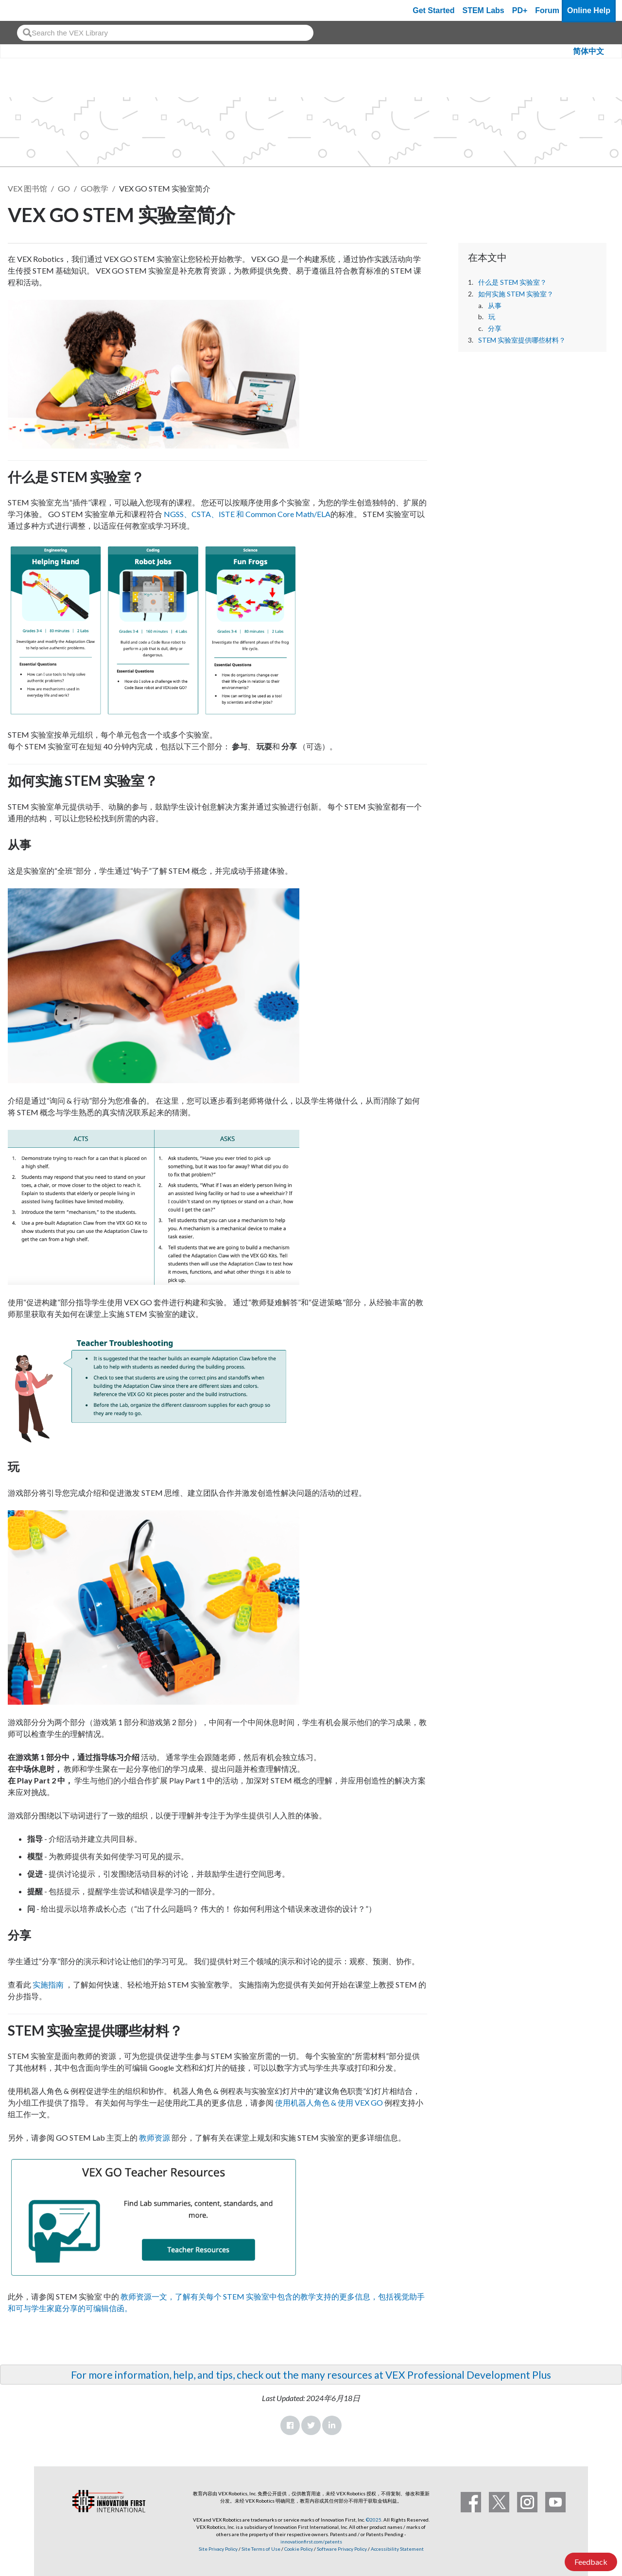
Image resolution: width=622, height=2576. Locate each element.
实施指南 (47, 1984)
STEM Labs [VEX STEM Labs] (483, 10)
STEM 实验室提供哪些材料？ (522, 340)
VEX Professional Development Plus (468, 2375)
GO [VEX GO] (64, 188)
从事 (494, 306)
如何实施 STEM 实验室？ (515, 294)
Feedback (590, 2561)
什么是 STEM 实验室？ (512, 282)
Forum (547, 10)
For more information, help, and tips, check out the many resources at (228, 2375)
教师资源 (154, 2137)
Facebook (290, 2425)
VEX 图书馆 (27, 188)
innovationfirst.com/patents (311, 2541)
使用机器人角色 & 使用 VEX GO (329, 2102)
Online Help (588, 10)
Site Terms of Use (260, 2549)
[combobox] (165, 33)
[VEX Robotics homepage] (26, 10)
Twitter (311, 2425)
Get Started (433, 10)
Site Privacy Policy (218, 2549)
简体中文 (588, 51)
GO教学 (94, 188)
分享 (494, 328)
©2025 (373, 2520)
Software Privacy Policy (342, 2549)
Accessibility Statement (397, 2549)
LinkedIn (332, 2425)
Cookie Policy (298, 2549)
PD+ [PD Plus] (520, 10)
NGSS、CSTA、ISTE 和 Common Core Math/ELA (247, 514)
